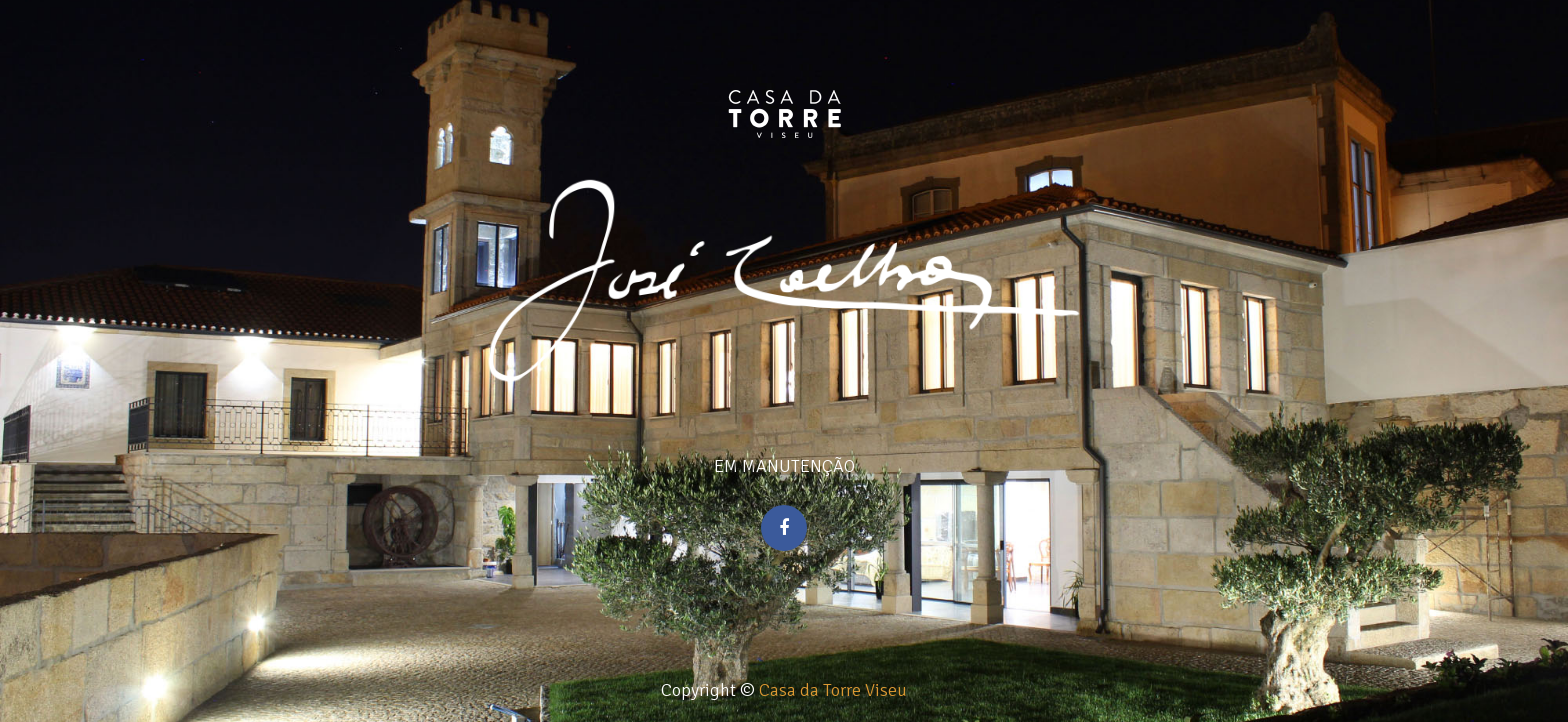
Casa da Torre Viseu (833, 690)
